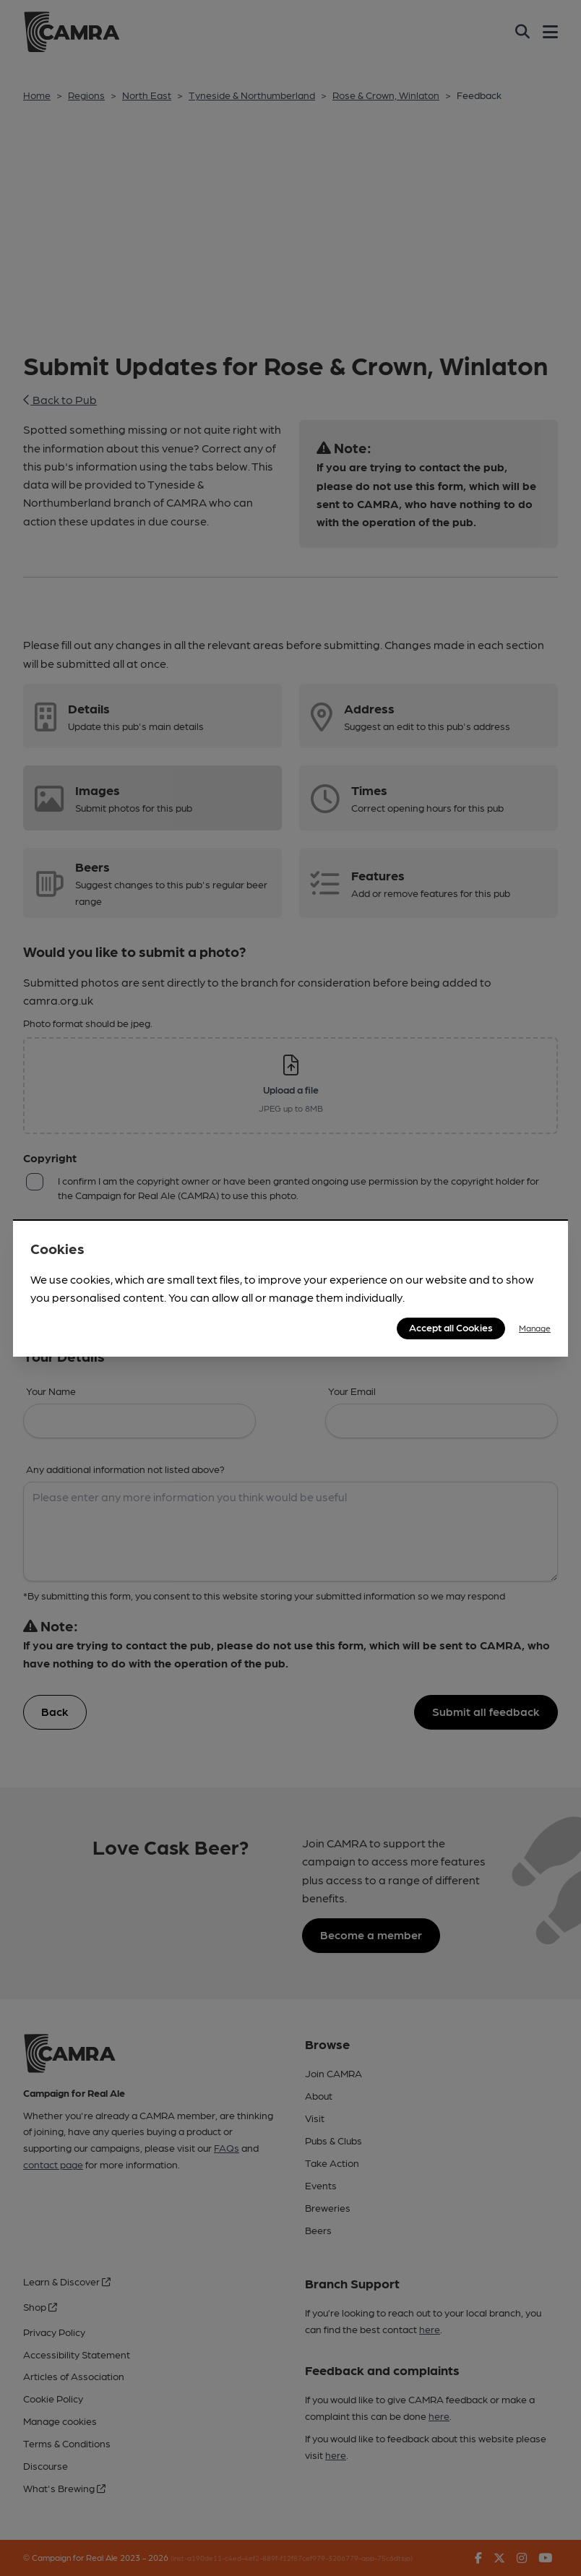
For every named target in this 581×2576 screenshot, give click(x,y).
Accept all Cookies (451, 1327)
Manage (535, 1328)
